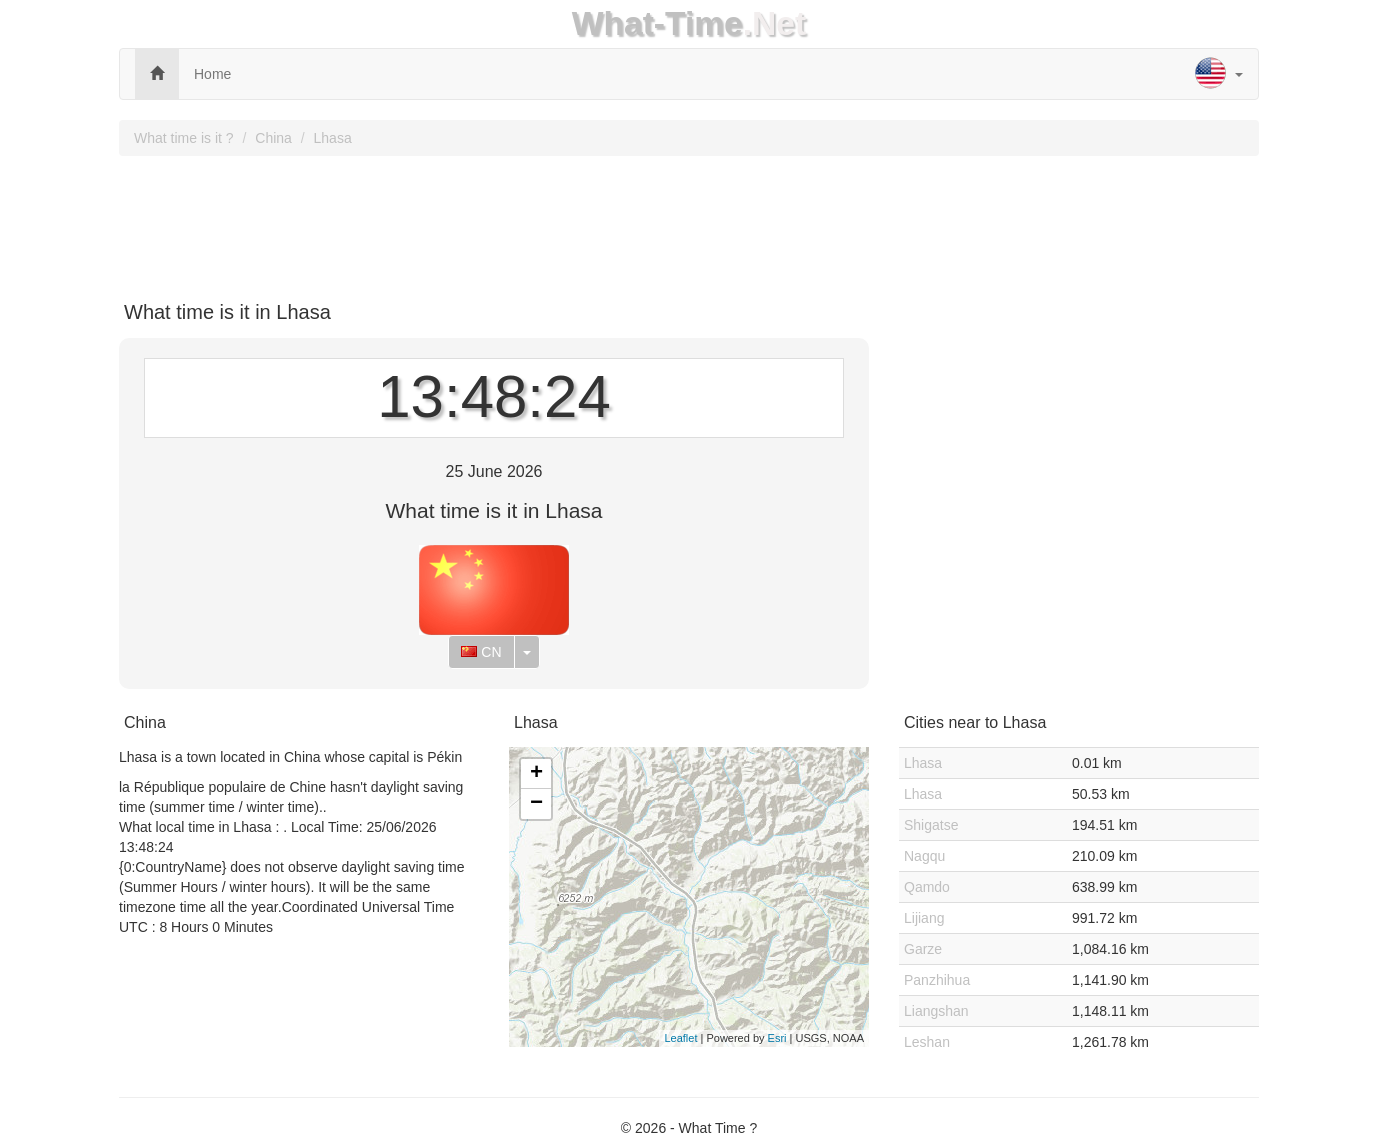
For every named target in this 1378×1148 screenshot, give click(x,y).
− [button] (536, 804)
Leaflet (680, 1038)
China (273, 138)
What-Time (657, 23)
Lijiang (924, 918)
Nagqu (924, 856)
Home (212, 74)
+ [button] (536, 774)
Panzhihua (937, 980)
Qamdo (927, 887)
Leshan (927, 1042)
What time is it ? (184, 138)
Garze (923, 949)
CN (481, 652)
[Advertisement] (689, 221)
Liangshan (936, 1011)
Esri (777, 1038)
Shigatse (931, 825)
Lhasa (333, 138)
